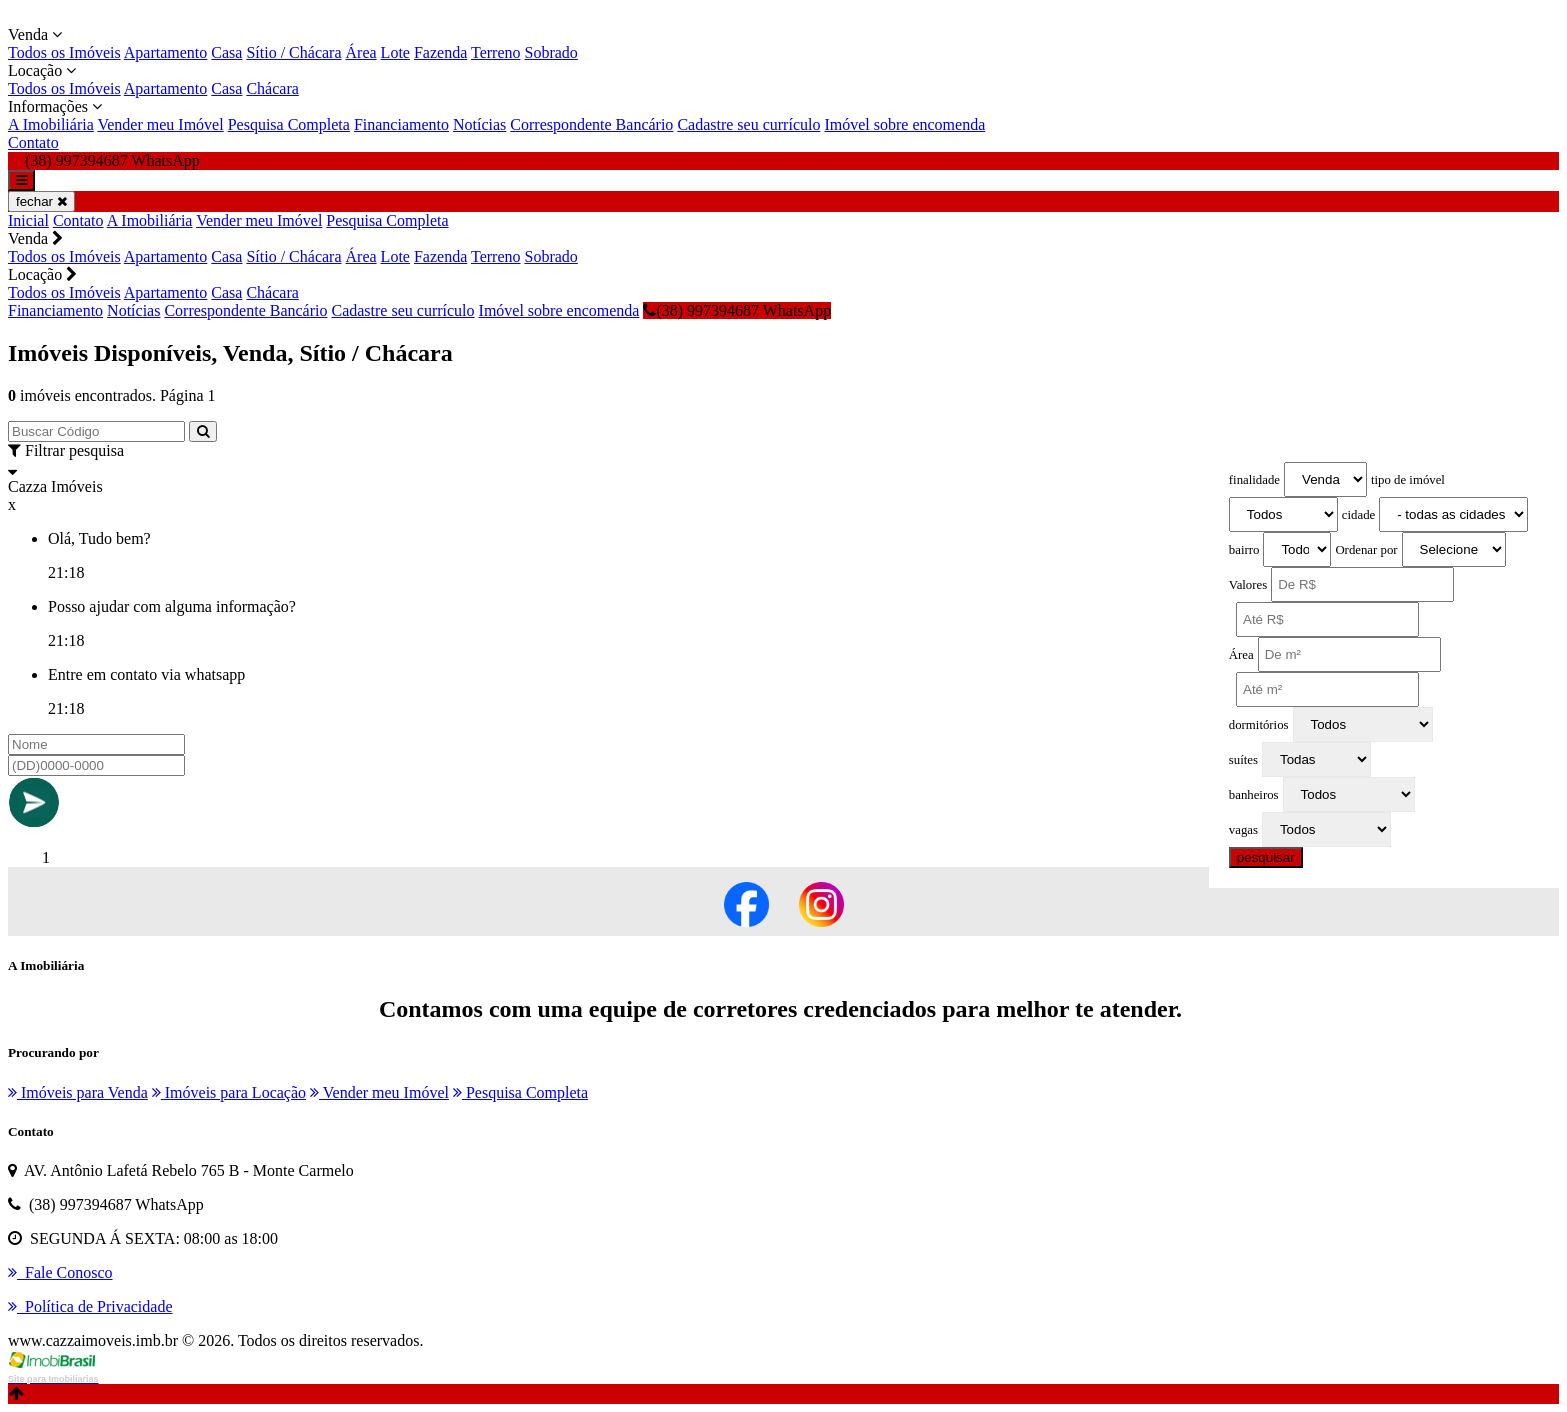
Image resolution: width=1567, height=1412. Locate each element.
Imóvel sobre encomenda (904, 124)
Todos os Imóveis (64, 52)
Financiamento (401, 124)
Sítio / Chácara (293, 52)
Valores (1248, 585)
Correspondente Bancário (591, 124)
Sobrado (550, 52)
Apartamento (166, 52)
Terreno (496, 52)
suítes (1243, 760)
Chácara (272, 88)
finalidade (1254, 480)
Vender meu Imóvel (160, 124)
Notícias (479, 124)
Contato (33, 142)
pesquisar (1266, 857)
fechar (41, 201)
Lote (395, 52)
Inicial (28, 220)
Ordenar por (1366, 550)
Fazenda (440, 52)
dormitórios (1259, 725)
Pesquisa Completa (289, 124)
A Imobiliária (51, 124)
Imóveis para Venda (78, 1092)
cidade (1358, 515)
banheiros (1254, 795)
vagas (1243, 830)
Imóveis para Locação (229, 1092)
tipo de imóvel (1408, 480)
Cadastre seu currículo (748, 124)
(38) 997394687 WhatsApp (737, 310)
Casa (226, 52)
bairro (1244, 550)
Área (361, 52)
